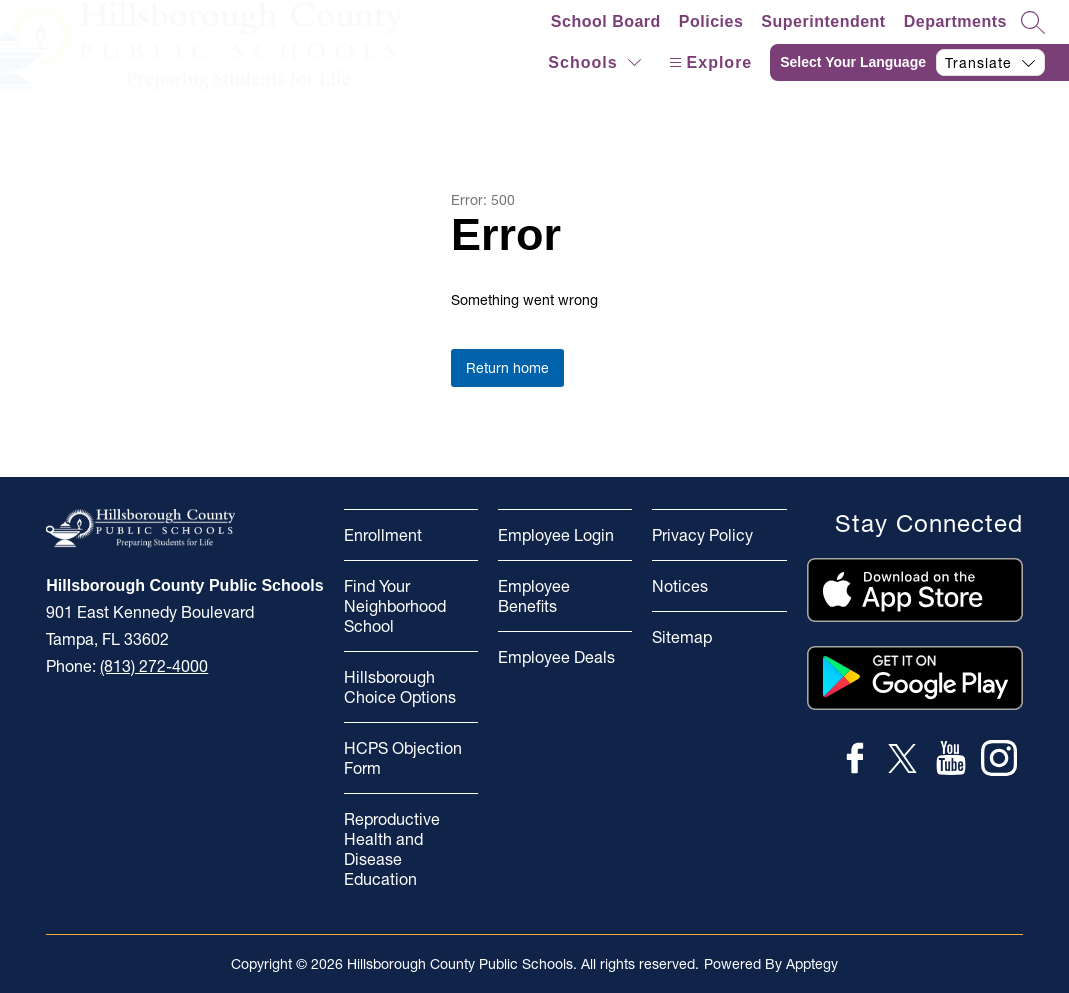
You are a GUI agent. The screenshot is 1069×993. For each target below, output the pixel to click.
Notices (680, 586)
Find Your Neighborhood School (395, 606)
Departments (955, 21)
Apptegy (812, 964)
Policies (711, 21)
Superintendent (823, 21)
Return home (507, 368)
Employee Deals (556, 657)
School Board (606, 21)
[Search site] (1033, 22)
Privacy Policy (702, 535)
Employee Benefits (534, 596)
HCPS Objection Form (403, 758)
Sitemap (682, 637)
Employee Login (556, 535)
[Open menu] (708, 62)
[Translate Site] (919, 62)
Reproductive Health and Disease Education (392, 849)
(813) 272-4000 (154, 666)
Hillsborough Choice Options (400, 687)
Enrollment (383, 535)
